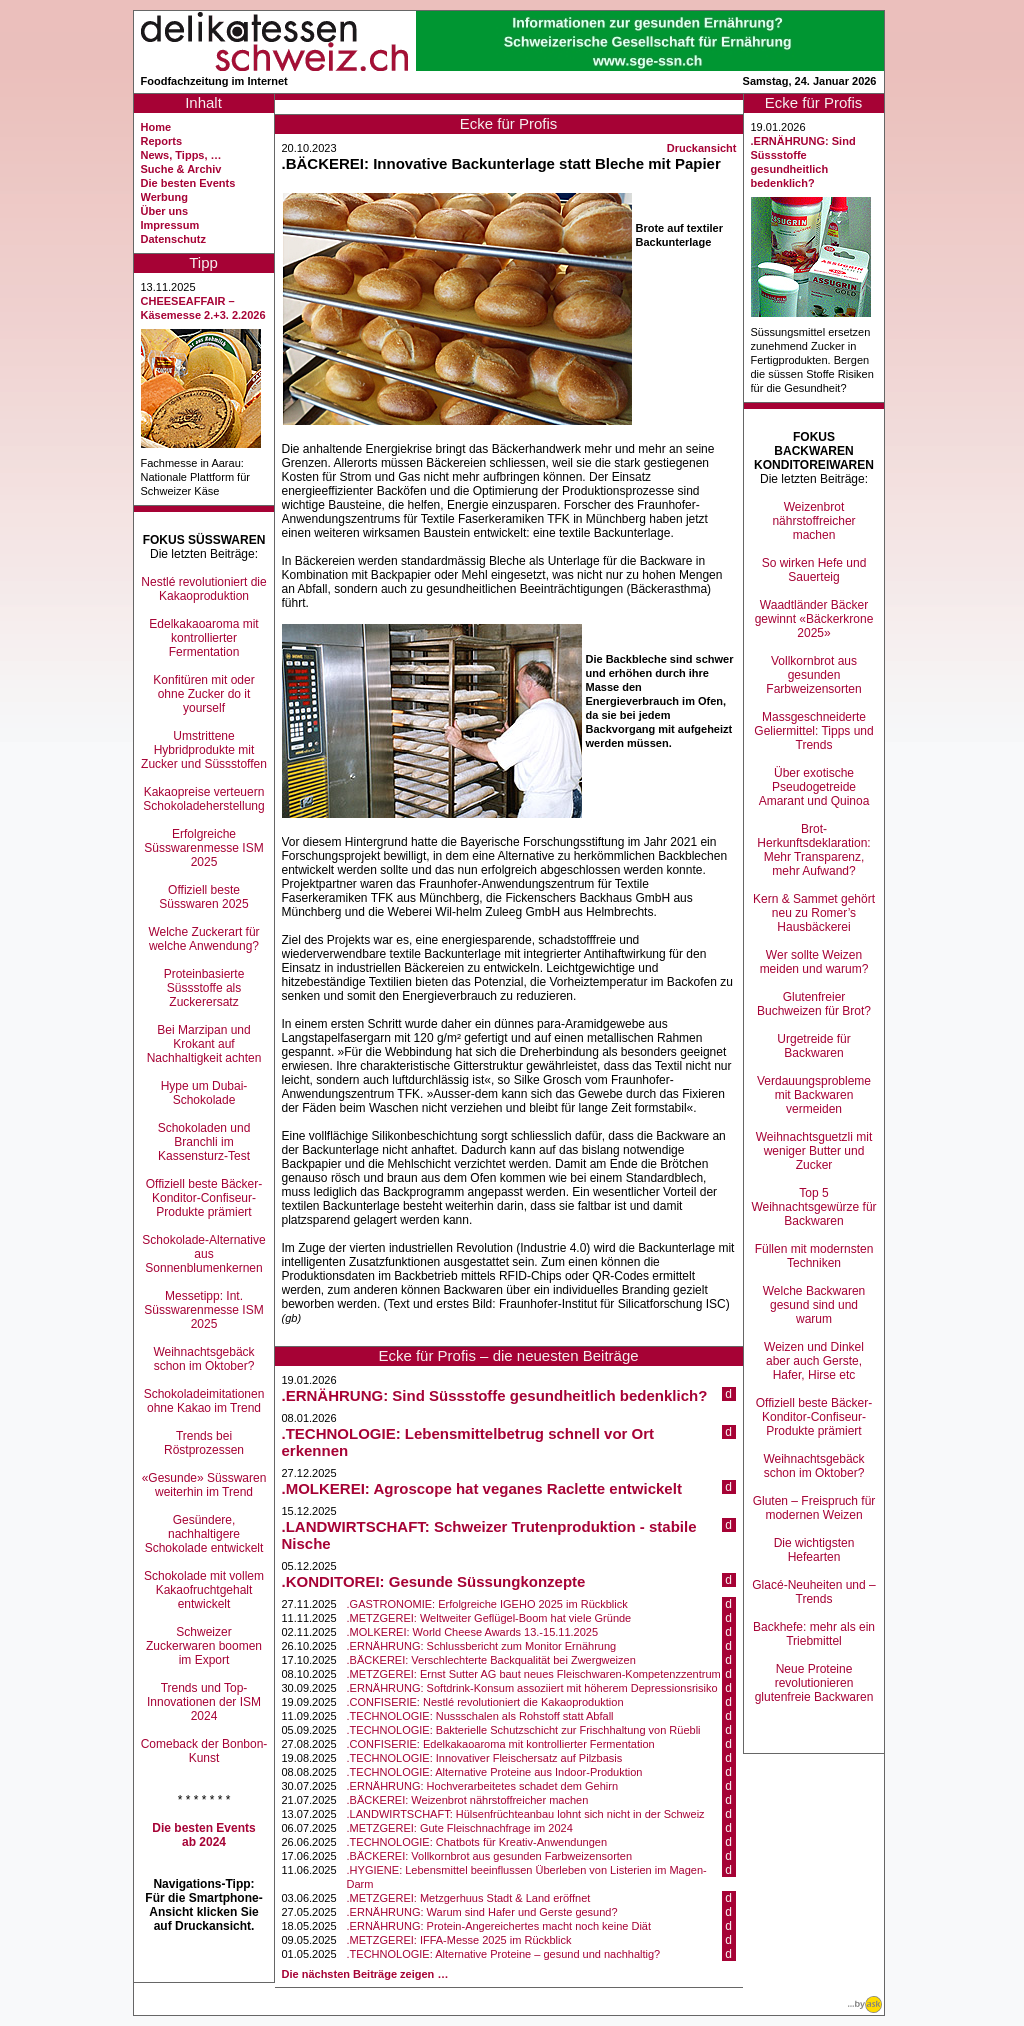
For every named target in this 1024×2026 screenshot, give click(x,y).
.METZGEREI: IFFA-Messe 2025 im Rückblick (459, 1940)
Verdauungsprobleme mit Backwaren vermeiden (814, 1095)
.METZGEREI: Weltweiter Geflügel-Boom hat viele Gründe (489, 1618)
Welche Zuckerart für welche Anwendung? (203, 939)
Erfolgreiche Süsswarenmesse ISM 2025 (203, 848)
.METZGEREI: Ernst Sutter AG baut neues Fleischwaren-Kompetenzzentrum (534, 1674)
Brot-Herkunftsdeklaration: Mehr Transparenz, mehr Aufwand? (813, 850)
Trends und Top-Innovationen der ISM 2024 (204, 1702)
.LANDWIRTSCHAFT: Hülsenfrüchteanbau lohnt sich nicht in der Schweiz (526, 1814)
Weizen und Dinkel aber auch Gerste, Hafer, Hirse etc (814, 1361)
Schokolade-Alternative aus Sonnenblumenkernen (203, 1254)
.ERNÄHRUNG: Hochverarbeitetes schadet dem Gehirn (482, 1786)
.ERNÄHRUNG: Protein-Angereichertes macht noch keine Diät (499, 1926)
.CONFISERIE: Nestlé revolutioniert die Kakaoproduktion (485, 1702)
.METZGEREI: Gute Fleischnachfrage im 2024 (460, 1828)
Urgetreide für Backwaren (813, 1046)
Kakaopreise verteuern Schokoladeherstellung (203, 799)
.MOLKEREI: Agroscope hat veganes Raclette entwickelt (482, 1488)
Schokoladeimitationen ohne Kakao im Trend (204, 1401)
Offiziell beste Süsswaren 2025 (203, 897)
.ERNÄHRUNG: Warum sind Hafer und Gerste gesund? (482, 1912)
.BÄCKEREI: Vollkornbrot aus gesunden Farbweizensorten (490, 1856)
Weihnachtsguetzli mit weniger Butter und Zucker (814, 1151)
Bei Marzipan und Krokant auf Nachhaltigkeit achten (204, 1044)
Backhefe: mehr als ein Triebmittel (814, 1634)
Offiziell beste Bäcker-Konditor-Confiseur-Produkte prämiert (204, 1198)
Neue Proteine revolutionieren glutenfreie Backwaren (814, 1683)
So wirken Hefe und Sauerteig (814, 570)
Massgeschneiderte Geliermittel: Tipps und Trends (813, 731)
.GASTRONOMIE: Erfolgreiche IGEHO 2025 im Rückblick (487, 1604)
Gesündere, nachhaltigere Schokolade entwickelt (204, 1534)
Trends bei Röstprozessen (204, 1443)
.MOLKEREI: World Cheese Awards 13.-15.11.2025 (473, 1632)
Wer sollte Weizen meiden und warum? (814, 962)
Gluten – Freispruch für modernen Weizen (814, 1508)
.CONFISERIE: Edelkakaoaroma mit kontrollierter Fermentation (501, 1744)
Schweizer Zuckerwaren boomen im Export (204, 1646)
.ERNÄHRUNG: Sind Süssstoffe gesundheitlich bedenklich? (495, 1395)
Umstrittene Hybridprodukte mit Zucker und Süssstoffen (204, 750)
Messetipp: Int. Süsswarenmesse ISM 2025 (203, 1310)
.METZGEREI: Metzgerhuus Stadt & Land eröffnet (469, 1898)
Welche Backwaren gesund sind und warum (814, 1305)
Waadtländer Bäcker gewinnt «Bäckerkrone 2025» (814, 619)
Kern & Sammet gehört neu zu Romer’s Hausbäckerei (814, 913)
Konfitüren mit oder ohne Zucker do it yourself (203, 694)
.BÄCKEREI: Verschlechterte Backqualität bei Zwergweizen (491, 1660)
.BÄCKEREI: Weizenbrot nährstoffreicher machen (468, 1800)
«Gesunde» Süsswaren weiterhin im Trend (204, 1485)
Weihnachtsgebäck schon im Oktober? (203, 1359)
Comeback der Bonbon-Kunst (204, 1751)
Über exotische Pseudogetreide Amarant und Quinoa (814, 787)
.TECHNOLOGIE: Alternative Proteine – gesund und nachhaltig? (504, 1954)
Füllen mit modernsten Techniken (814, 1256)
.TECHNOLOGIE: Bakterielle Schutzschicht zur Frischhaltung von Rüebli (524, 1730)
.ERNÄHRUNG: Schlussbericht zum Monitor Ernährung (482, 1646)
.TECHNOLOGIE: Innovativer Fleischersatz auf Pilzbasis (485, 1758)
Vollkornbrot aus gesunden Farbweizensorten (813, 675)
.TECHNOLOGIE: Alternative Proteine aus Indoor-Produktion (495, 1772)
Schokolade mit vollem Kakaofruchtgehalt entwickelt (204, 1590)
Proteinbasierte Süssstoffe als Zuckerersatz (204, 988)
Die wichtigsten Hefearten (814, 1550)
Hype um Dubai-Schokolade (204, 1093)
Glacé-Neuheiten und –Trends (813, 1592)
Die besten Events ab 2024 (203, 1835)
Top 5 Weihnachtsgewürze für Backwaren (813, 1207)
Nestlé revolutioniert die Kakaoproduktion (203, 589)
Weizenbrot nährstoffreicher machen (813, 521)
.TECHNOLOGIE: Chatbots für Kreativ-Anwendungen (477, 1842)
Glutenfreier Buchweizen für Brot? (814, 1004)
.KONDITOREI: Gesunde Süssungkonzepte (434, 1581)
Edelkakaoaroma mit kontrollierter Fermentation (203, 638)
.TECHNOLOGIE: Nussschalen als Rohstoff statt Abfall (480, 1716)
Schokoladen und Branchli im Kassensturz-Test (204, 1142)
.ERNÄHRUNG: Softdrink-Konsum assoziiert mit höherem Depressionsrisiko (532, 1688)
